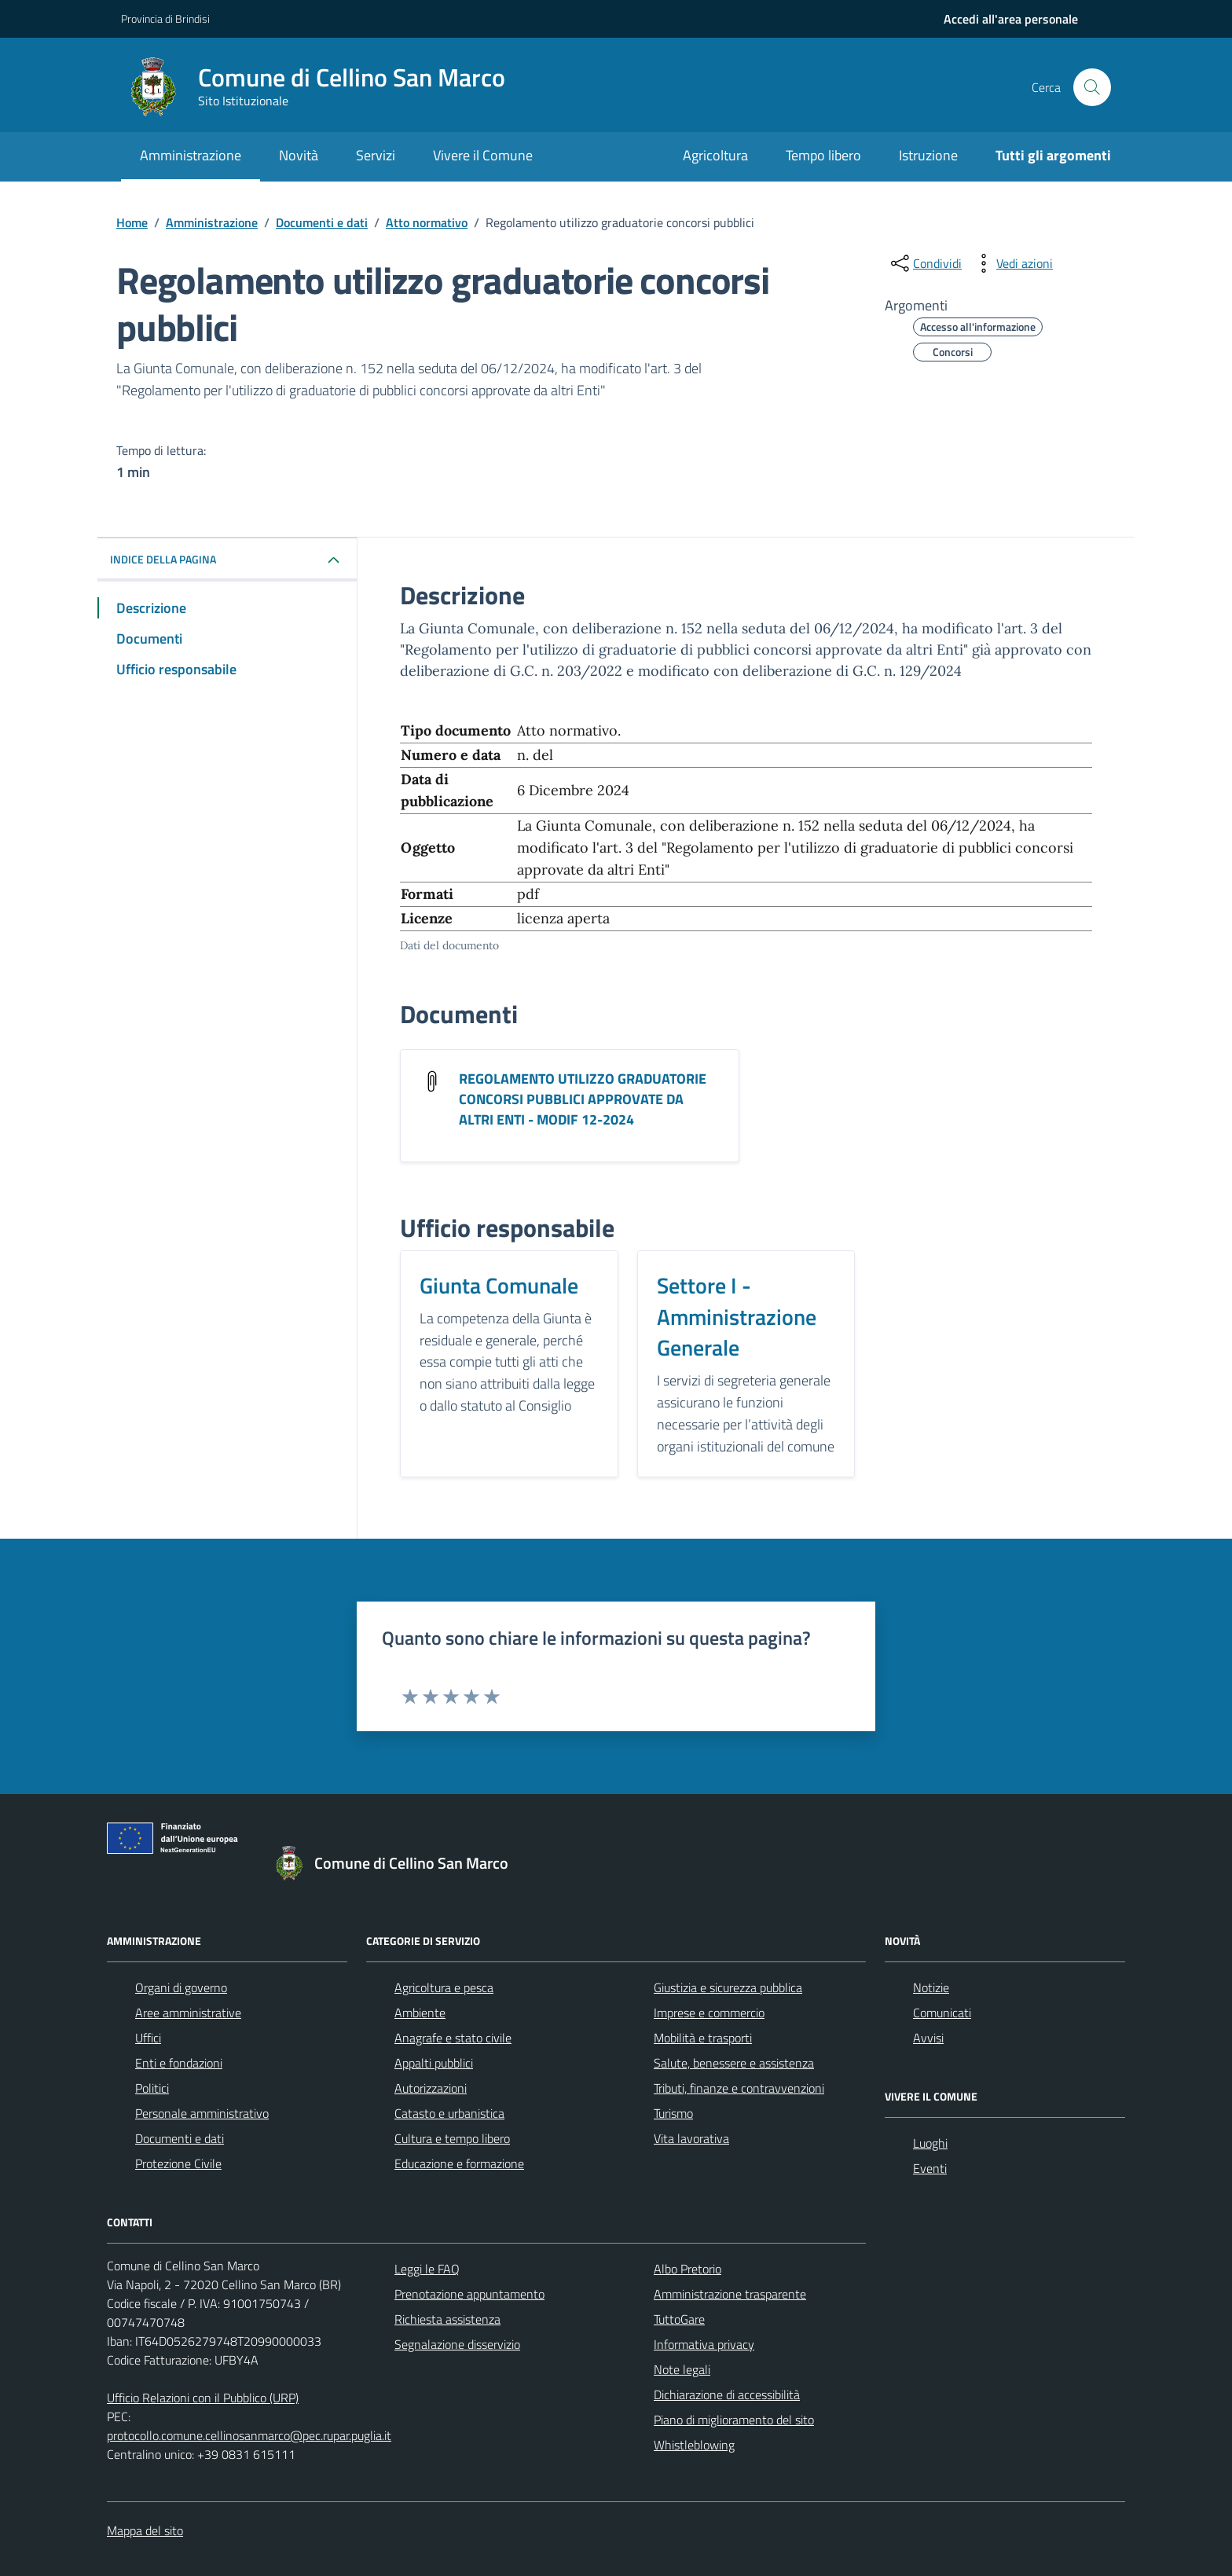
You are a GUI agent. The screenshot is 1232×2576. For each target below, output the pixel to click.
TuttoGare (679, 2319)
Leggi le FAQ (427, 2268)
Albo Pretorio (687, 2268)
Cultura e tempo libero (452, 2138)
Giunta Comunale (499, 1285)
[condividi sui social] (925, 263)
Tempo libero (823, 155)
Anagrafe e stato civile (453, 2037)
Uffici (148, 2037)
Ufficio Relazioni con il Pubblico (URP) (203, 2397)
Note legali (682, 2369)
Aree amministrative (188, 2012)
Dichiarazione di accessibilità (727, 2394)
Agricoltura (715, 155)
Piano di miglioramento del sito (734, 2419)
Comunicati (942, 2012)
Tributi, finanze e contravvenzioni (739, 2088)
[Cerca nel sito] (1092, 87)
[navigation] (1011, 19)
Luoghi (930, 2143)
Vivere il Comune (483, 155)
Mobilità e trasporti (703, 2037)
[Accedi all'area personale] (1011, 19)
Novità (298, 155)
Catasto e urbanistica (449, 2113)
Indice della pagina (163, 559)
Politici (152, 2088)
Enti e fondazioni (178, 2062)
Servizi (375, 155)
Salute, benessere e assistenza (734, 2062)
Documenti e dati (179, 2138)
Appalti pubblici (433, 2062)
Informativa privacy (704, 2344)
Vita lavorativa (691, 2138)
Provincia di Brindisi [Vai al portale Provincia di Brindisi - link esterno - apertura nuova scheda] (165, 18)
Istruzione (928, 155)
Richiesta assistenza (447, 2319)
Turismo (673, 2113)
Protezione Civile (178, 2163)
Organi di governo (181, 1987)
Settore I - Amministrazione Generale (736, 1317)
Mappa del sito (145, 2530)
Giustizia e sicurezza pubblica (728, 1987)
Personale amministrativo (202, 2113)
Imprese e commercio (709, 2012)
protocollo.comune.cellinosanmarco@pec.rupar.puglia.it (249, 2435)
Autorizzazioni (430, 2088)
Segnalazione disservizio (457, 2344)
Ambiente (420, 2012)
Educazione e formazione (459, 2163)
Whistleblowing (694, 2444)
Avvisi (928, 2037)
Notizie (931, 1987)
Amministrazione (190, 155)
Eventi (930, 2168)
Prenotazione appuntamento (469, 2293)
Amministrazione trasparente (730, 2293)
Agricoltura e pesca (443, 1987)
